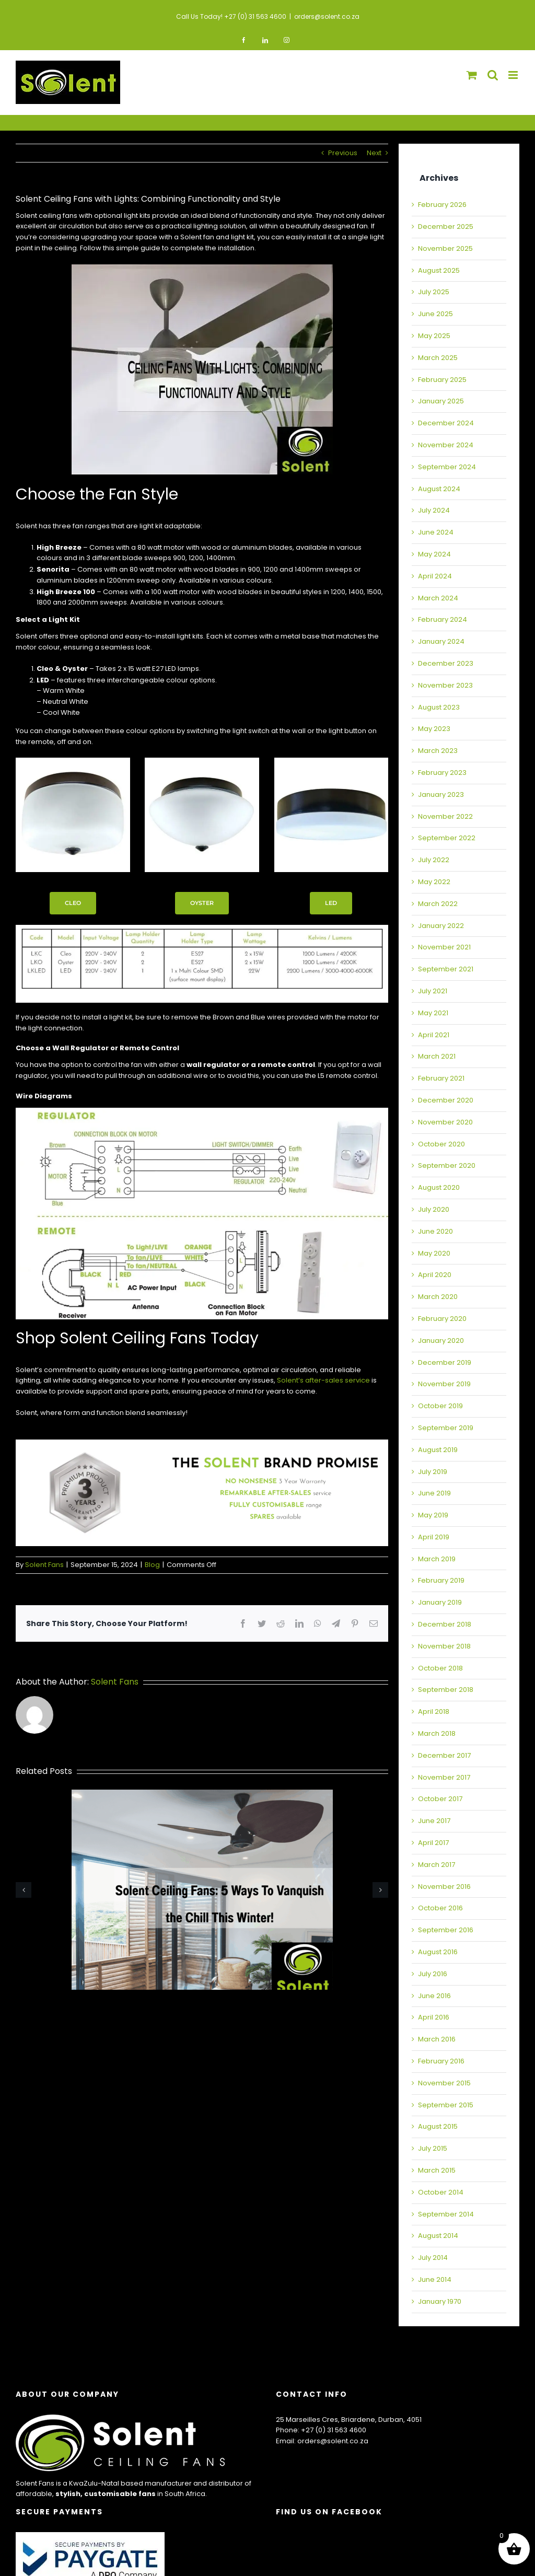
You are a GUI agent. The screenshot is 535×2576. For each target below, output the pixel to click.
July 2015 (432, 2148)
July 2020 (433, 1209)
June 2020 (435, 1231)
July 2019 (432, 1472)
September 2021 (445, 969)
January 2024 (441, 641)
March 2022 (438, 904)
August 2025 (439, 270)
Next (374, 153)
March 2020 (438, 1297)
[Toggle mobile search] (492, 74)
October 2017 (440, 1799)
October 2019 (440, 1406)
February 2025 (442, 380)
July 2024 (434, 510)
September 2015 (445, 2105)
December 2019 (444, 1362)
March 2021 (437, 1056)
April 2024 (435, 576)
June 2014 (434, 2279)
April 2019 (433, 1537)
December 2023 (445, 663)
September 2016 (445, 1930)
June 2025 (435, 314)
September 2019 (445, 1428)
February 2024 (442, 619)
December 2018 (444, 1624)
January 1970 (439, 2301)
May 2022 (434, 882)
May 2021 (433, 1013)
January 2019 (440, 1602)
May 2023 (434, 729)
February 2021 (441, 1078)
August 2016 (438, 1952)
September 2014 (446, 2214)
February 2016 (441, 2061)
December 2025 (445, 226)
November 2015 (444, 2083)
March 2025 (438, 358)
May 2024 (434, 554)
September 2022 (446, 838)
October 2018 (440, 1668)
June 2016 (434, 1996)
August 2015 (438, 2126)
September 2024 (447, 467)
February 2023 (442, 773)
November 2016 (444, 1887)
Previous (342, 153)
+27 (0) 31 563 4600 (333, 2430)
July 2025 (433, 292)
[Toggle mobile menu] (513, 74)
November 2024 (445, 445)
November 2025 (445, 248)
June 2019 (434, 1493)
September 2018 (445, 1690)
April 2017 (433, 1843)
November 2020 (445, 1122)
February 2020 (442, 1319)
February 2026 (442, 205)
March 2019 (437, 1559)
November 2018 (444, 1646)
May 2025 (434, 336)
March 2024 (438, 598)
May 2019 (433, 1515)
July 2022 (433, 860)
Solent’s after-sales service (323, 1380)
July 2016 (432, 1974)
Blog (152, 1565)
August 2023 (439, 707)
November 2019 (444, 1384)
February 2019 (441, 1580)
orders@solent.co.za (326, 16)
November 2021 (444, 947)
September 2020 (446, 1165)
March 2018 (437, 1733)
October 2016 (440, 1908)
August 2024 (439, 489)
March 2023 (438, 751)
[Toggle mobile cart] (472, 74)
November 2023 (445, 685)
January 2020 (441, 1340)
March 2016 (437, 2039)
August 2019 (438, 1450)
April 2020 (434, 1275)
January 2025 (441, 401)
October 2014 (440, 2192)
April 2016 (433, 2017)
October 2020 (441, 1144)
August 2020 (439, 1187)
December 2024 (446, 423)
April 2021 (433, 1035)
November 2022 (445, 816)
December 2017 (444, 1755)
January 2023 (441, 794)
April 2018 (433, 1711)
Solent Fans (44, 1565)
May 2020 (434, 1253)
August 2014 (438, 2236)
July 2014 (433, 2257)
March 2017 (436, 1865)
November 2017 (444, 1777)
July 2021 (432, 991)
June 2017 (434, 1821)
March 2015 (437, 2170)
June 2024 (435, 532)
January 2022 (441, 926)
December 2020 (445, 1100)
